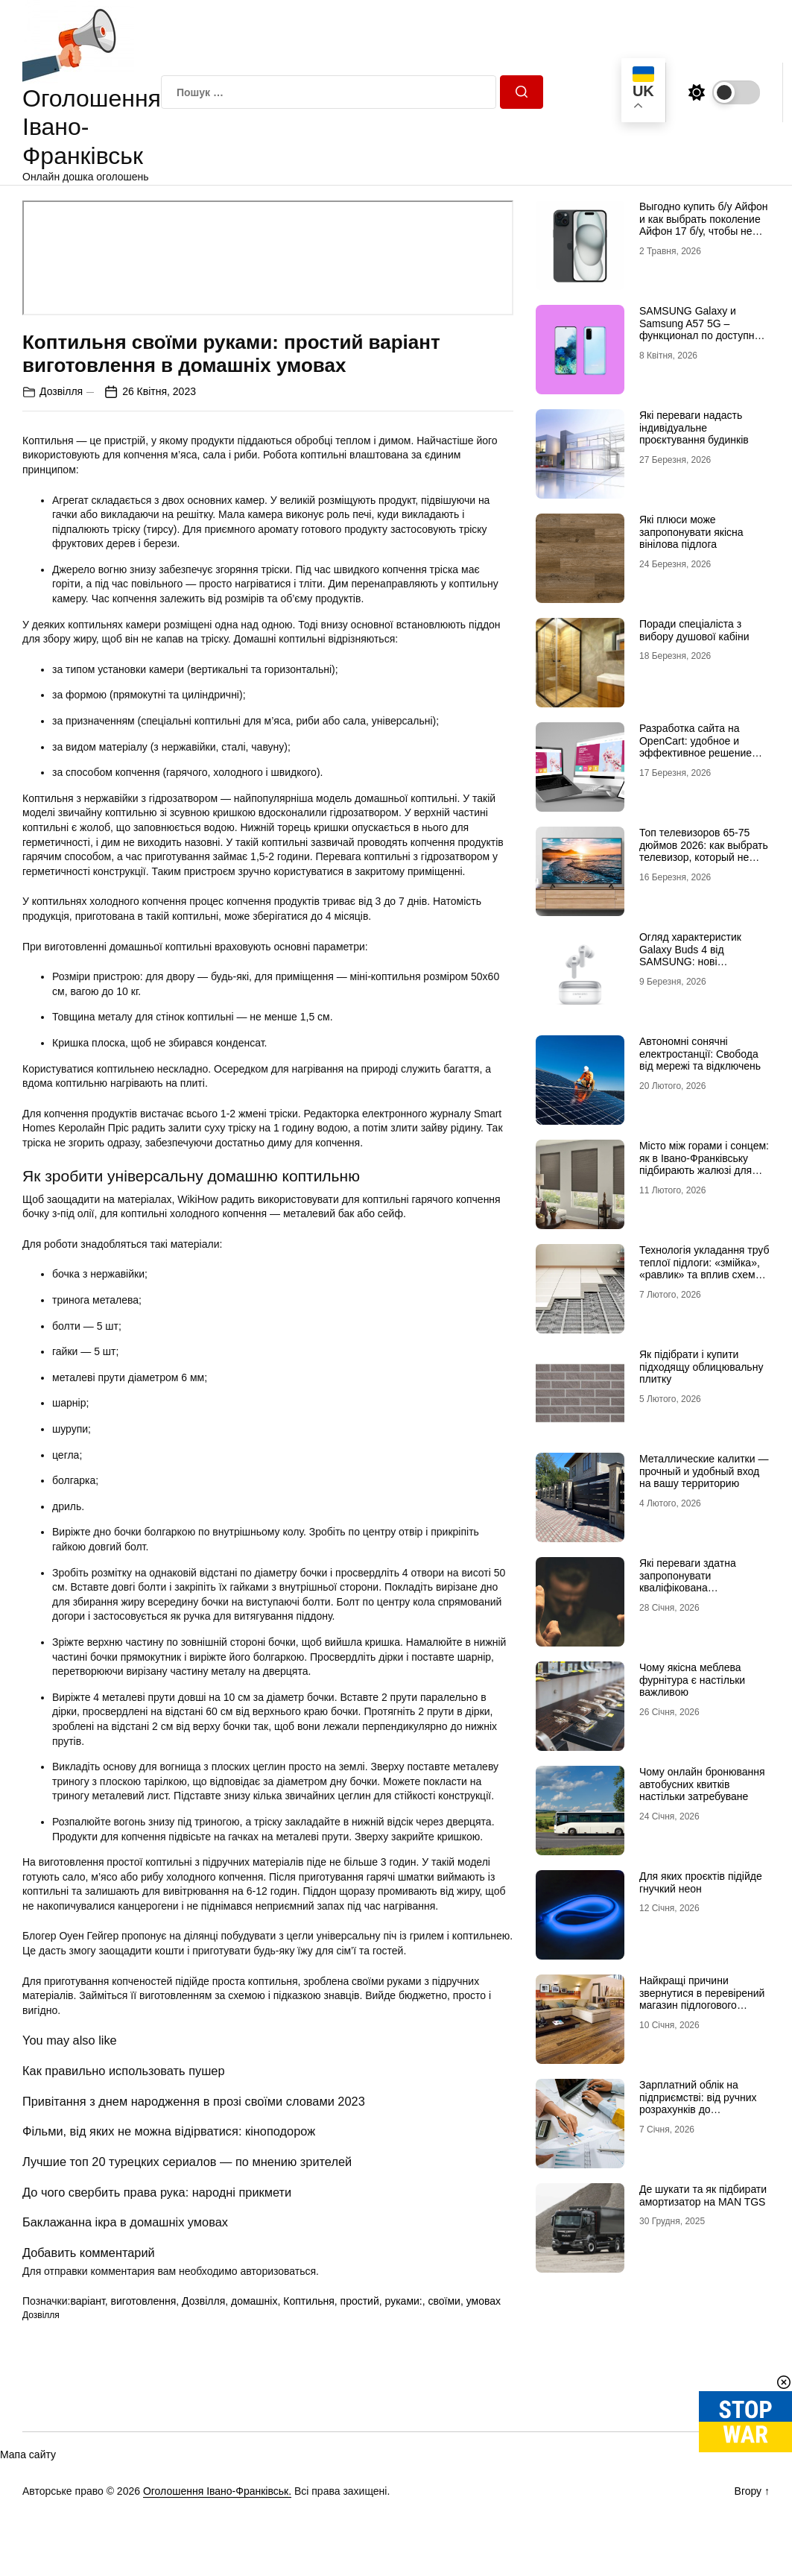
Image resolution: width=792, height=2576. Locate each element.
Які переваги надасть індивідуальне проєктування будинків (694, 427)
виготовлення (144, 2301)
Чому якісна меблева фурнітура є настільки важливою (692, 1680)
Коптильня (309, 2301)
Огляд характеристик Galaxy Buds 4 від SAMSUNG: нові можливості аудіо (690, 955)
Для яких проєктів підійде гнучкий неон (700, 1882)
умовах (483, 2301)
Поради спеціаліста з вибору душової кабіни (694, 630)
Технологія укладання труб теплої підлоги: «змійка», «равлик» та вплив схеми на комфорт (704, 1268)
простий (359, 2301)
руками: (403, 2301)
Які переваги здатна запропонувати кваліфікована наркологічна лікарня (690, 1581)
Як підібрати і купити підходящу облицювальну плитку (701, 1367)
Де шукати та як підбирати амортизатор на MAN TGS (703, 2195)
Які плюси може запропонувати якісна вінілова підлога (691, 532)
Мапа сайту (28, 2454)
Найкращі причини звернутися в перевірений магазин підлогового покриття (701, 1999)
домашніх (254, 2301)
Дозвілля (61, 391)
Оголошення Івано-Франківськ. (217, 2491)
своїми (444, 2301)
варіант (87, 2301)
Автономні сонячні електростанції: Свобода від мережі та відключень (700, 1054)
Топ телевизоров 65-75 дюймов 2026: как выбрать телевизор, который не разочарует (703, 851)
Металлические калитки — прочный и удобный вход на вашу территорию (704, 1471)
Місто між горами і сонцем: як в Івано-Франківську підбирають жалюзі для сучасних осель (704, 1164)
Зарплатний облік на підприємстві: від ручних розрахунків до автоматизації (698, 2103)
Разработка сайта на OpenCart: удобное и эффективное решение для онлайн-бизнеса (695, 746)
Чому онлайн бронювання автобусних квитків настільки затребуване (702, 1784)
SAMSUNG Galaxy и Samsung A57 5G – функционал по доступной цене (702, 329)
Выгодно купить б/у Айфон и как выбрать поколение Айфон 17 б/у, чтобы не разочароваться (703, 225)
